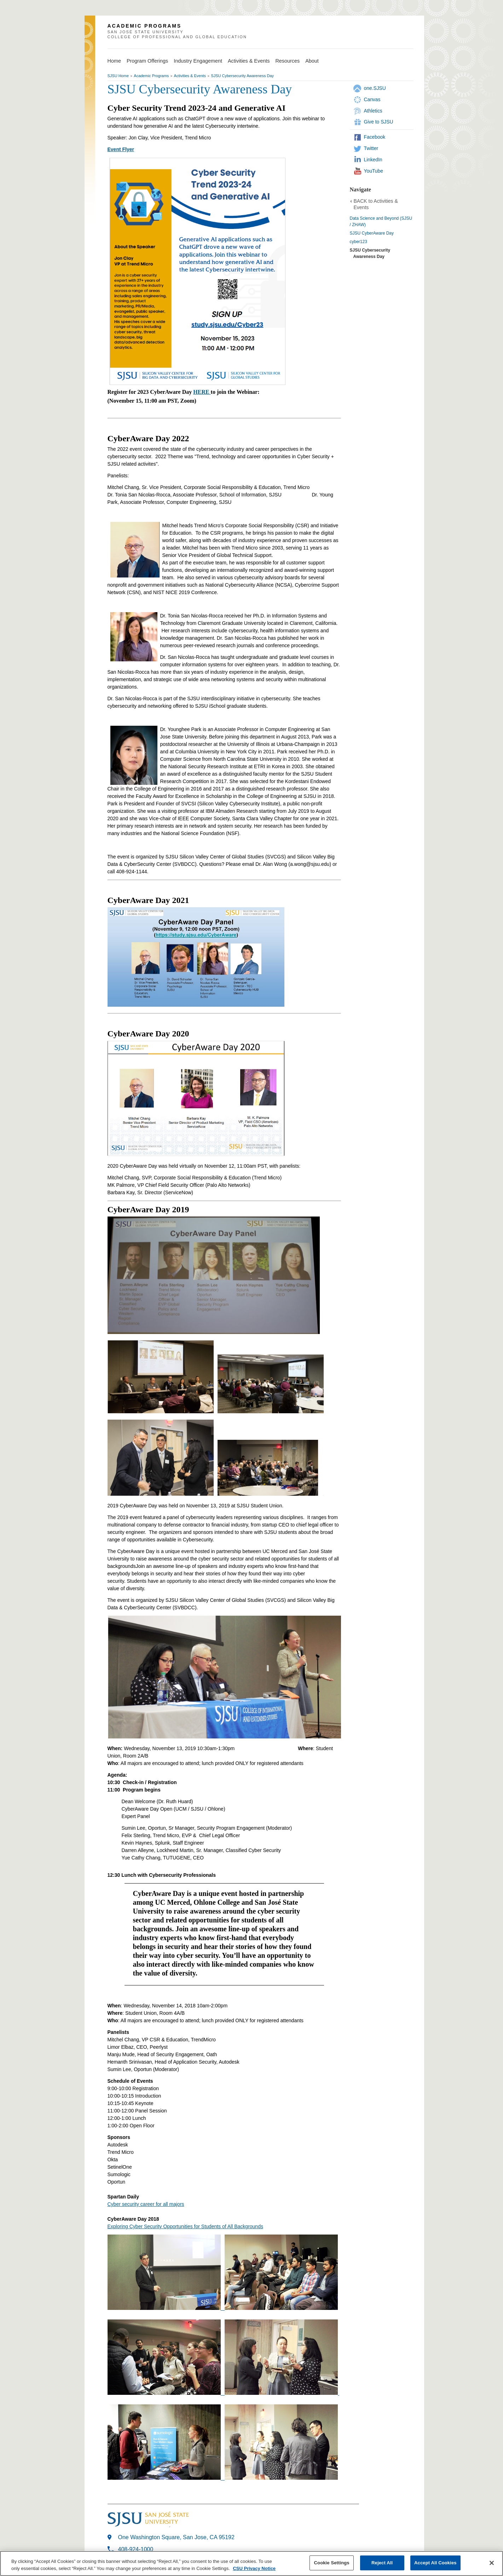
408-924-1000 (136, 2549)
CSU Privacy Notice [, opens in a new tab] (254, 2568)
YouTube (373, 171)
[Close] (491, 2563)
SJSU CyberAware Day (372, 233)
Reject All (382, 2562)
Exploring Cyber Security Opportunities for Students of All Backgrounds (185, 2226)
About (312, 61)
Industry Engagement (198, 61)
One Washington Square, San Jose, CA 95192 (176, 2537)
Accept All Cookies (435, 2562)
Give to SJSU (378, 122)
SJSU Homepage (90, 39)
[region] (251, 2563)
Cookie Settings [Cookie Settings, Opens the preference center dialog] (331, 2562)
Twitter (371, 148)
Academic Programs (151, 76)
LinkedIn (373, 159)
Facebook (375, 137)
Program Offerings (147, 61)
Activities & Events (249, 61)
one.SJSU (375, 88)
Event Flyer (121, 149)
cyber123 (358, 241)
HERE (201, 392)
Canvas (372, 99)
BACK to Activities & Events (376, 204)
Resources (287, 61)
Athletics (373, 111)
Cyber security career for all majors (146, 2204)
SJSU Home (118, 76)
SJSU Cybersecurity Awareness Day (242, 76)
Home (114, 61)
